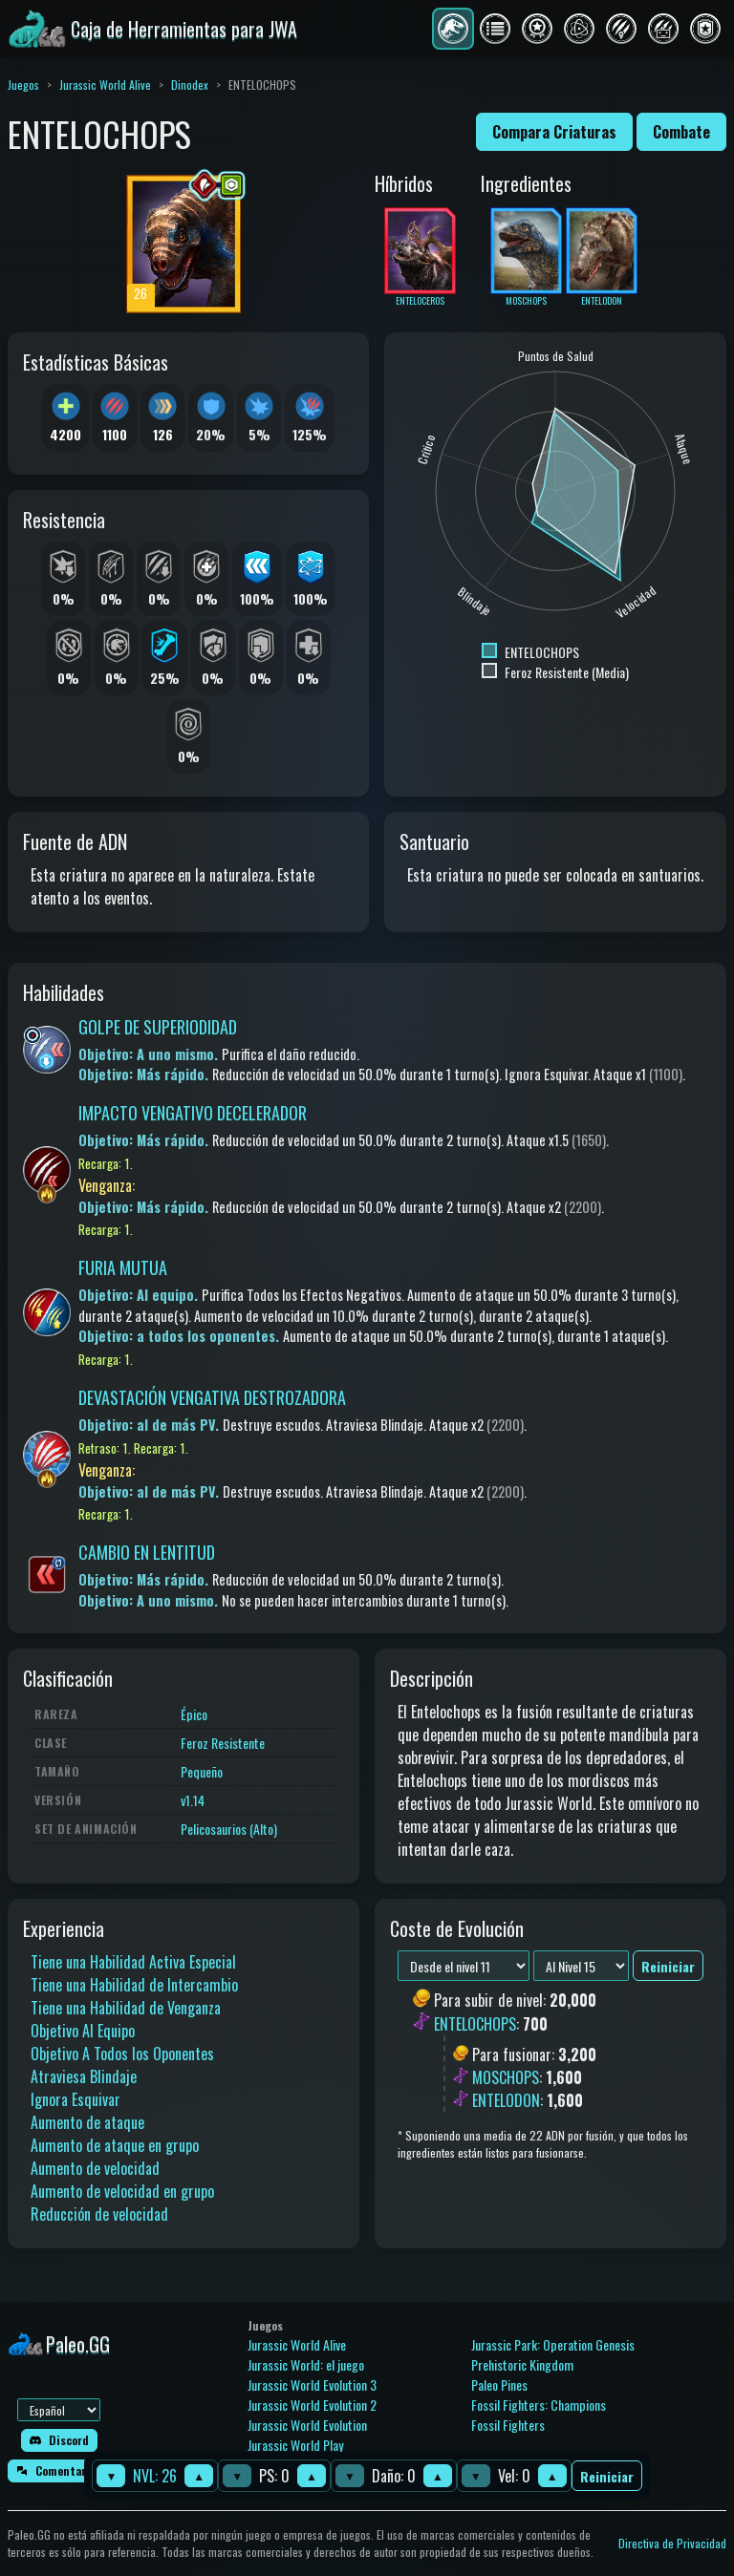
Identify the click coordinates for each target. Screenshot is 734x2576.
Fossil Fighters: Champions (538, 2405)
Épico (194, 1714)
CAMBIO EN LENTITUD (146, 1552)
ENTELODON (506, 2100)
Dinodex (189, 84)
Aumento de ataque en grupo (115, 2145)
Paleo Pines (499, 2384)
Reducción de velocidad (99, 2214)
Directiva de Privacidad (672, 2543)
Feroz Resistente (223, 1743)
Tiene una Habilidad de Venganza (126, 2007)
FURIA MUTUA (122, 1267)
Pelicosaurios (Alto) (229, 1829)
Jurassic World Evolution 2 (312, 2405)
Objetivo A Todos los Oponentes (122, 2053)
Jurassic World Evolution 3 (312, 2384)
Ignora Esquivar (75, 2099)
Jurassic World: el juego (306, 2364)
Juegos (23, 84)
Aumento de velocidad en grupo (122, 2191)
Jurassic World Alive (105, 84)
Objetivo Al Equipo (83, 2030)
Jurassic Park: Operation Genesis (553, 2344)
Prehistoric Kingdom (522, 2364)
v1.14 (193, 1800)
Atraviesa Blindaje (84, 2076)
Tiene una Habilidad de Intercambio (134, 1984)
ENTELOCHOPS (475, 2023)
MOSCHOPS (505, 2077)
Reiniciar (607, 2476)
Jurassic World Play (295, 2445)
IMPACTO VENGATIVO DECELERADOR (192, 1112)
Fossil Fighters (508, 2425)
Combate (681, 131)
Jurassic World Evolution (307, 2425)
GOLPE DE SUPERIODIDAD (157, 1026)
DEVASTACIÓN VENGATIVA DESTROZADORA (212, 1397)
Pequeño (202, 1771)
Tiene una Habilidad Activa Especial (133, 1961)
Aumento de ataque (87, 2122)
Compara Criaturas (554, 131)
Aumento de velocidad (95, 2168)
